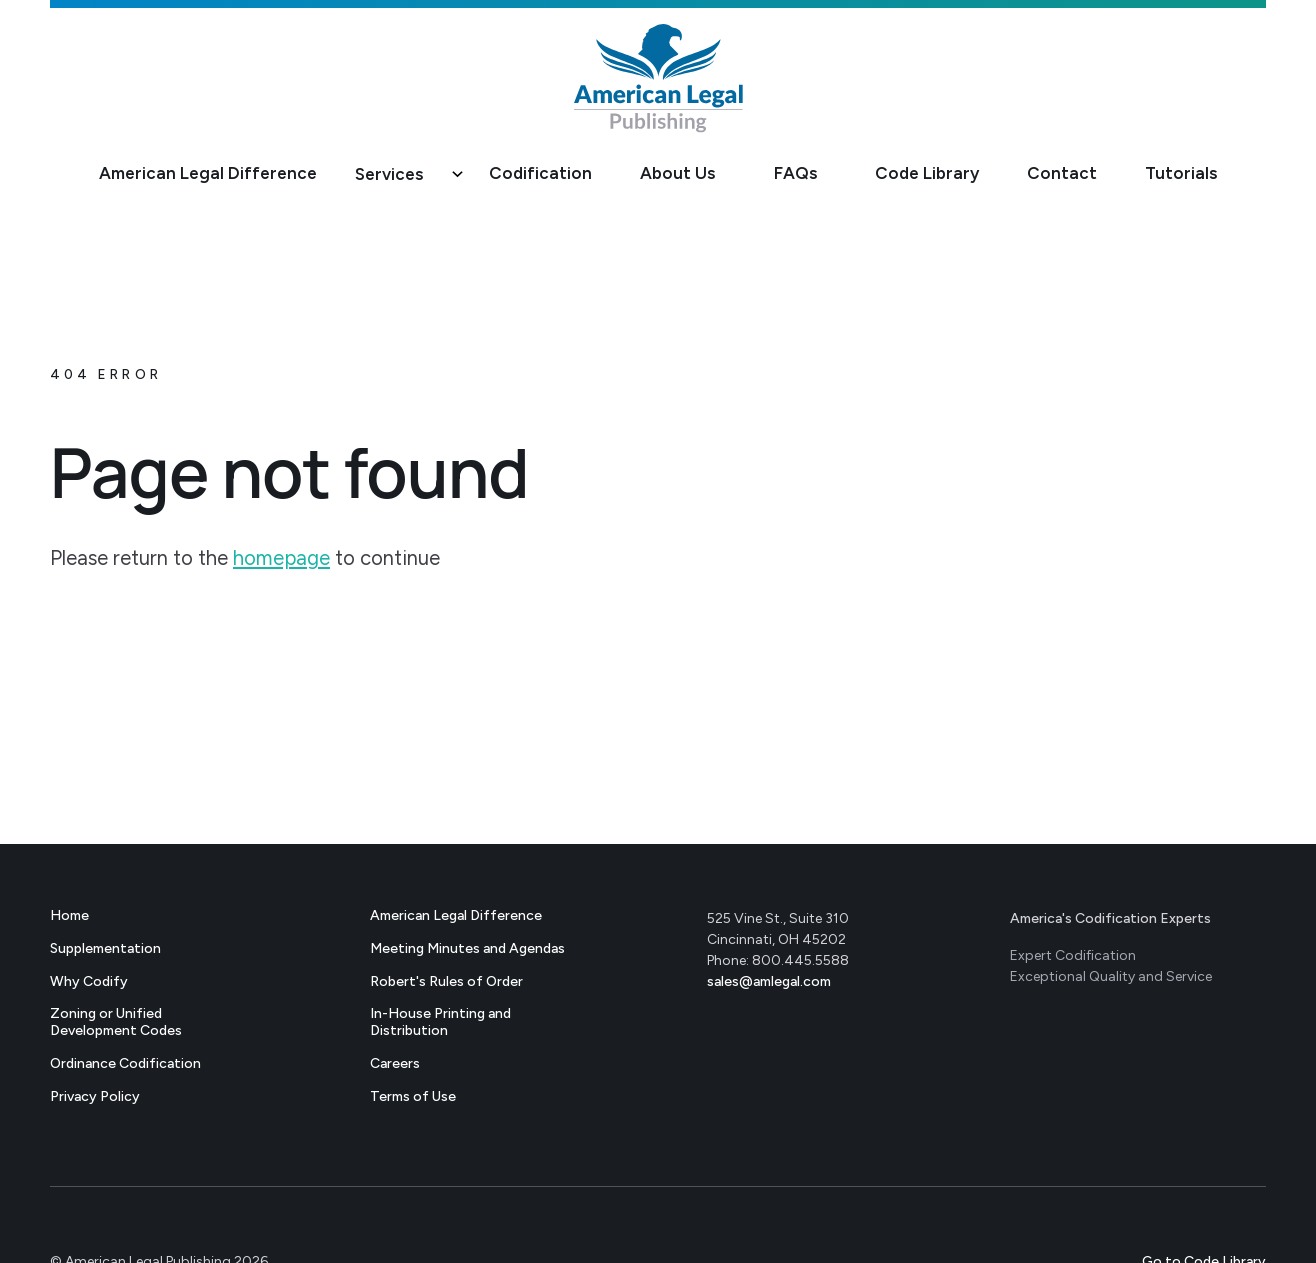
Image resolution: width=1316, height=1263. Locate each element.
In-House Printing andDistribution (440, 1022)
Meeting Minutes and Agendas (467, 948)
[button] (403, 175)
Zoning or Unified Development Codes (116, 1022)
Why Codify (89, 981)
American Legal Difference (456, 915)
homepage (281, 558)
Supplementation (105, 948)
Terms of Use (413, 1096)
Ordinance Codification (125, 1063)
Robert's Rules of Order (446, 981)
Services (389, 174)
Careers (395, 1063)
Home (69, 915)
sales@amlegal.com (769, 981)
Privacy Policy (95, 1096)
